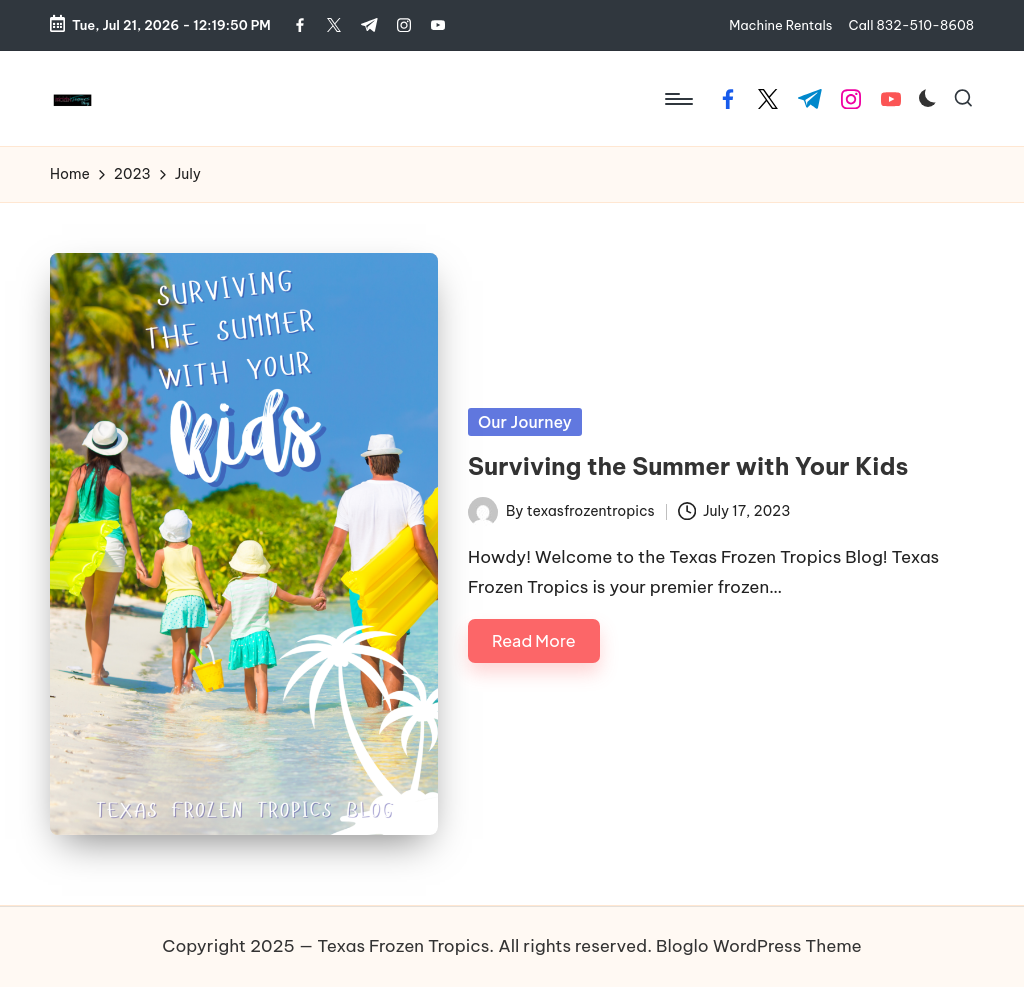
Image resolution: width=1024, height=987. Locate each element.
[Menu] (677, 99)
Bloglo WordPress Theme (759, 946)
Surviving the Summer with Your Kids (688, 466)
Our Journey (525, 422)
